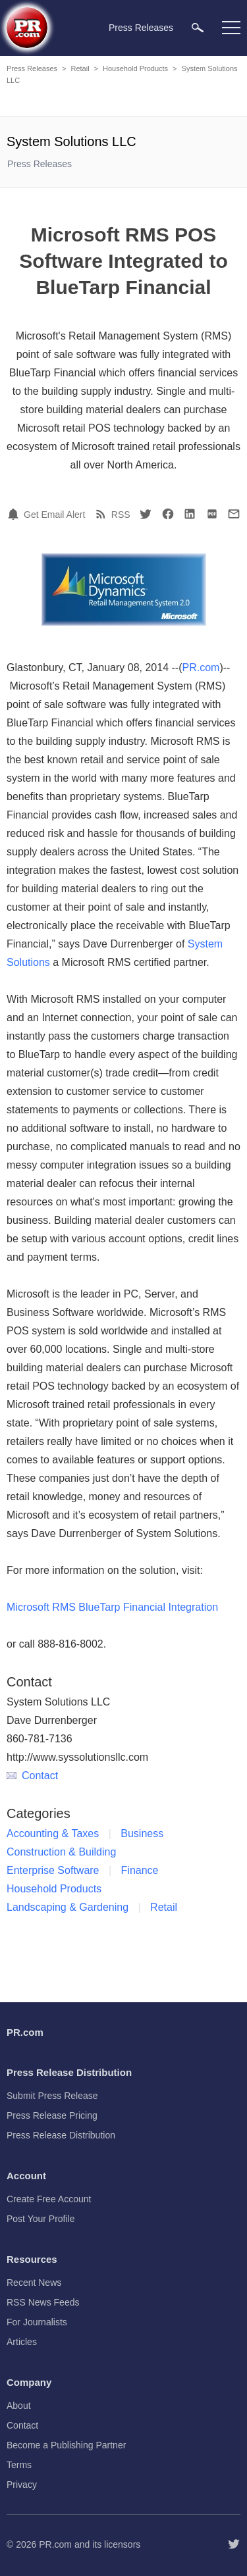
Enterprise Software (53, 1870)
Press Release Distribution (61, 2135)
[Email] (233, 513)
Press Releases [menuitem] (141, 27)
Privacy (22, 2484)
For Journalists (37, 2322)
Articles (22, 2341)
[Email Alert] (15, 513)
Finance (140, 1870)
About (19, 2405)
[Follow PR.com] (233, 2544)
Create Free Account (49, 2199)
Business (142, 1833)
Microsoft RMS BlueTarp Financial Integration (112, 1607)
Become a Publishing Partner (66, 2445)
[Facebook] (168, 513)
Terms (19, 2465)
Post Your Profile (41, 2218)
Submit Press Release (52, 2095)
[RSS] (102, 513)
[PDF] (212, 513)
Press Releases (32, 68)
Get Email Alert (54, 514)
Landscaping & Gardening (67, 1907)
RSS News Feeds (43, 2302)
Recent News (34, 2282)
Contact (32, 1775)
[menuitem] (198, 27)
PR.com (201, 667)
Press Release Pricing (52, 2115)
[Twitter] (145, 513)
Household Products (135, 68)
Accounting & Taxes (53, 1833)
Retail (79, 68)
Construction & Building (61, 1851)
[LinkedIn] (189, 513)
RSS (120, 514)
